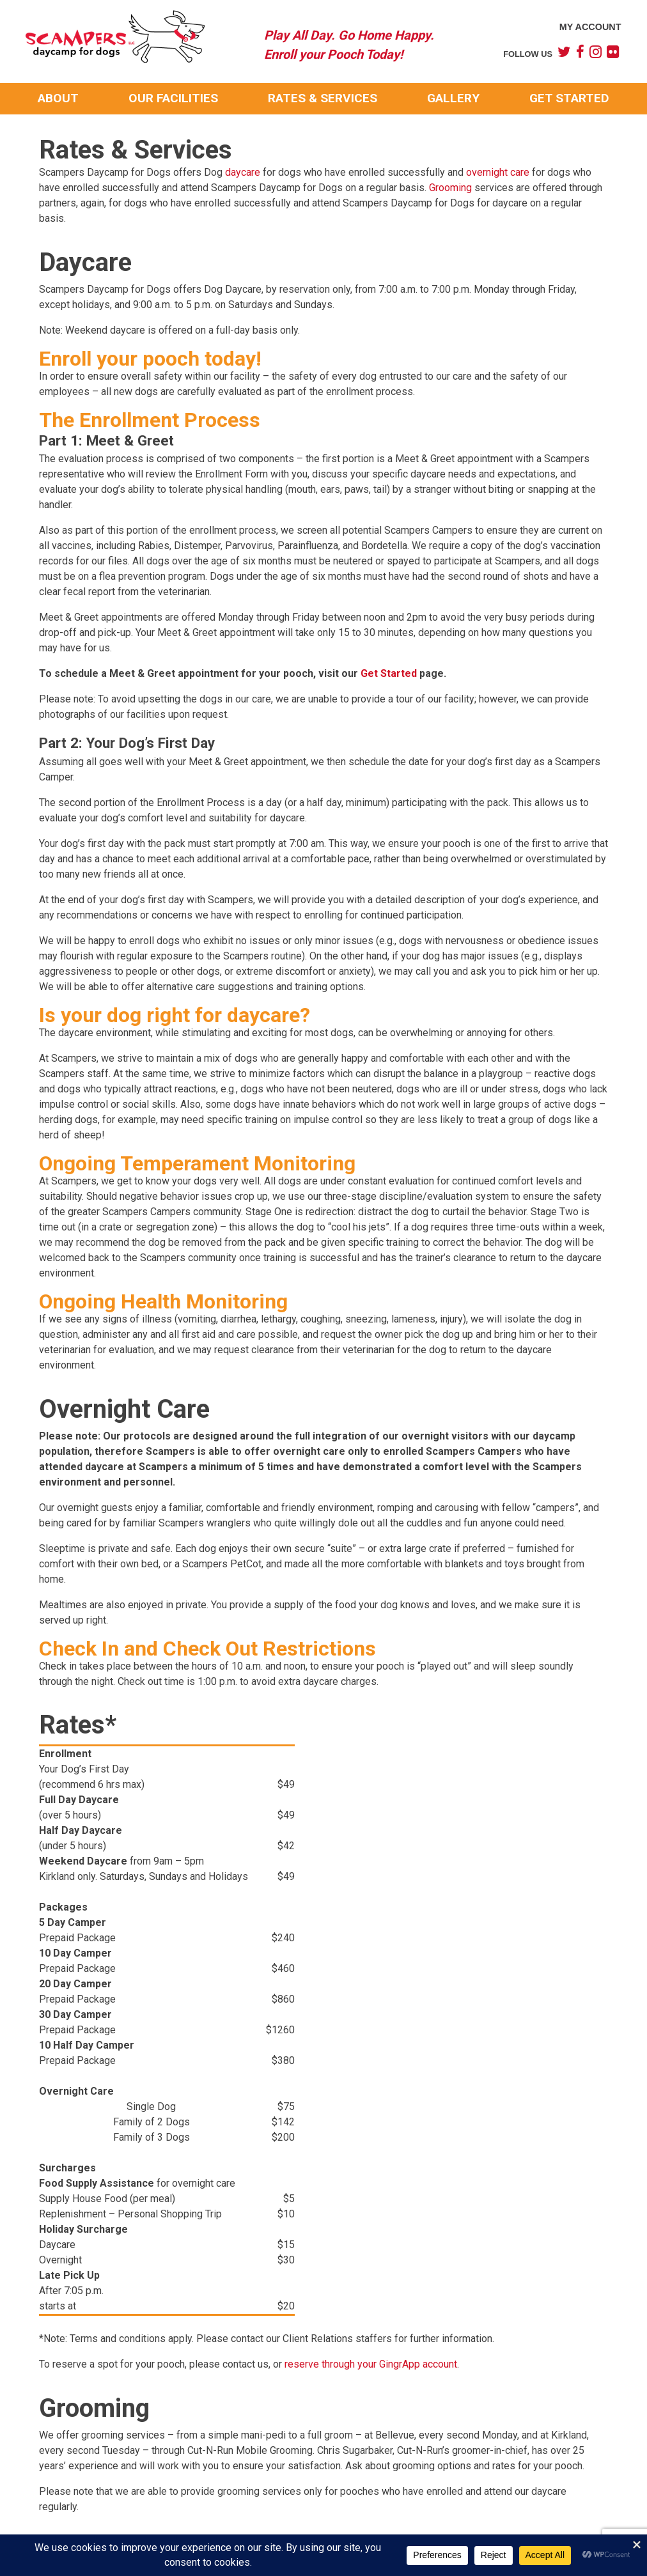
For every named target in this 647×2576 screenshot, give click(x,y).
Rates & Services (322, 98)
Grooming (450, 188)
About (58, 98)
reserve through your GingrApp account (371, 2364)
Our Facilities (173, 98)
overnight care (497, 172)
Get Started (569, 98)
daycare (242, 172)
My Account (590, 27)
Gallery (453, 98)
